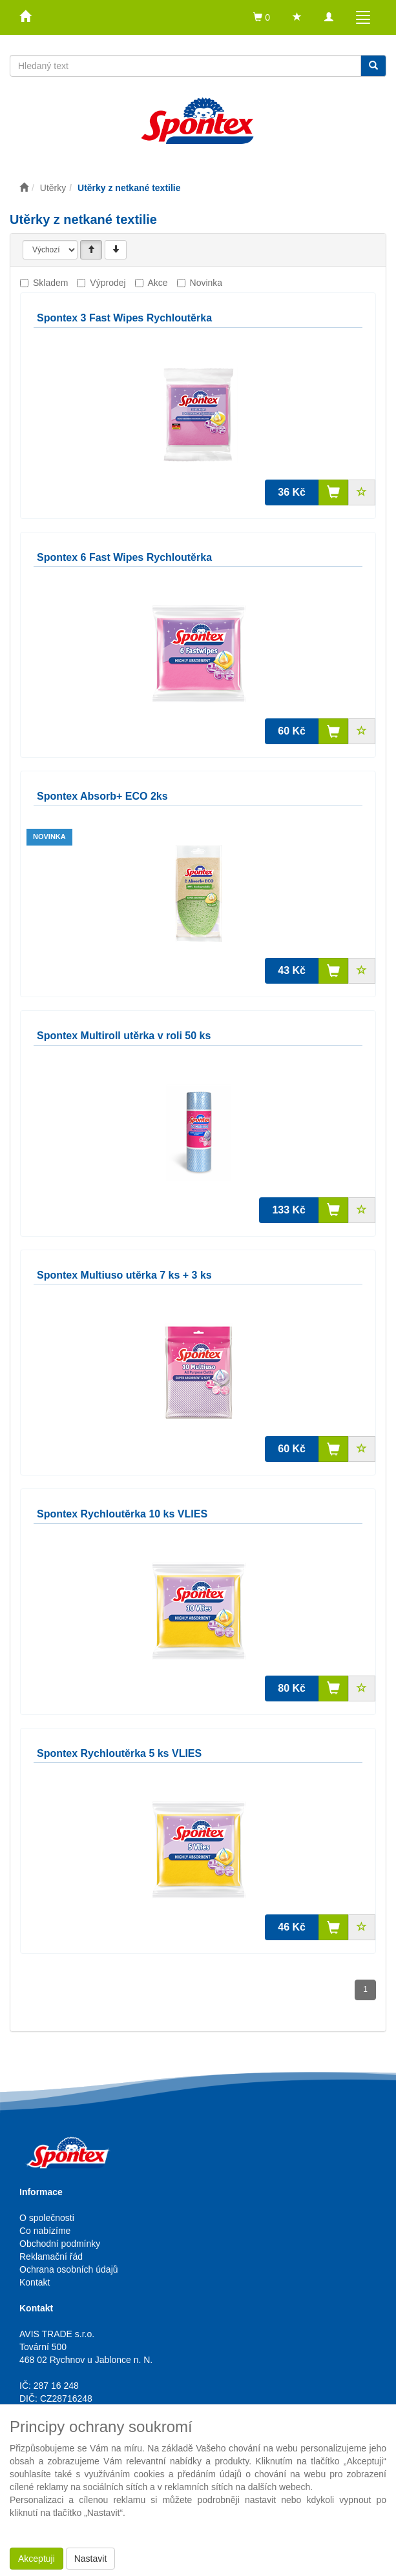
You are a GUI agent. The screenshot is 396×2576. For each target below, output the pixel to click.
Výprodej (107, 283)
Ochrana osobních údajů (68, 2269)
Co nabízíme (44, 2231)
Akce (158, 283)
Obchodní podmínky (59, 2243)
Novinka (206, 283)
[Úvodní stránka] (23, 188)
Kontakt (34, 2282)
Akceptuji (36, 2558)
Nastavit (90, 2558)
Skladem (50, 283)
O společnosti (46, 2218)
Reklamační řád (51, 2256)
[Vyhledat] (373, 66)
